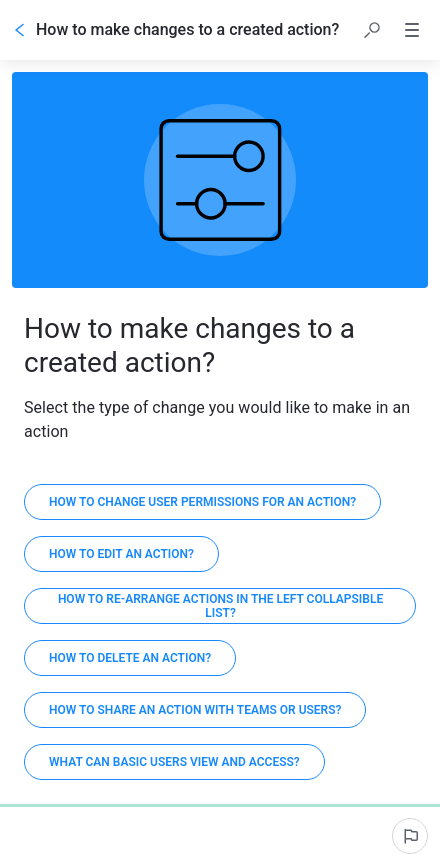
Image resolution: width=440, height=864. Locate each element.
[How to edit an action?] (121, 554)
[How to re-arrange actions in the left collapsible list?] (220, 606)
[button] (372, 30)
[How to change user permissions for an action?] (202, 502)
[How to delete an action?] (130, 658)
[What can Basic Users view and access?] (174, 762)
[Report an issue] (410, 836)
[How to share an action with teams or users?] (195, 710)
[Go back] (20, 30)
